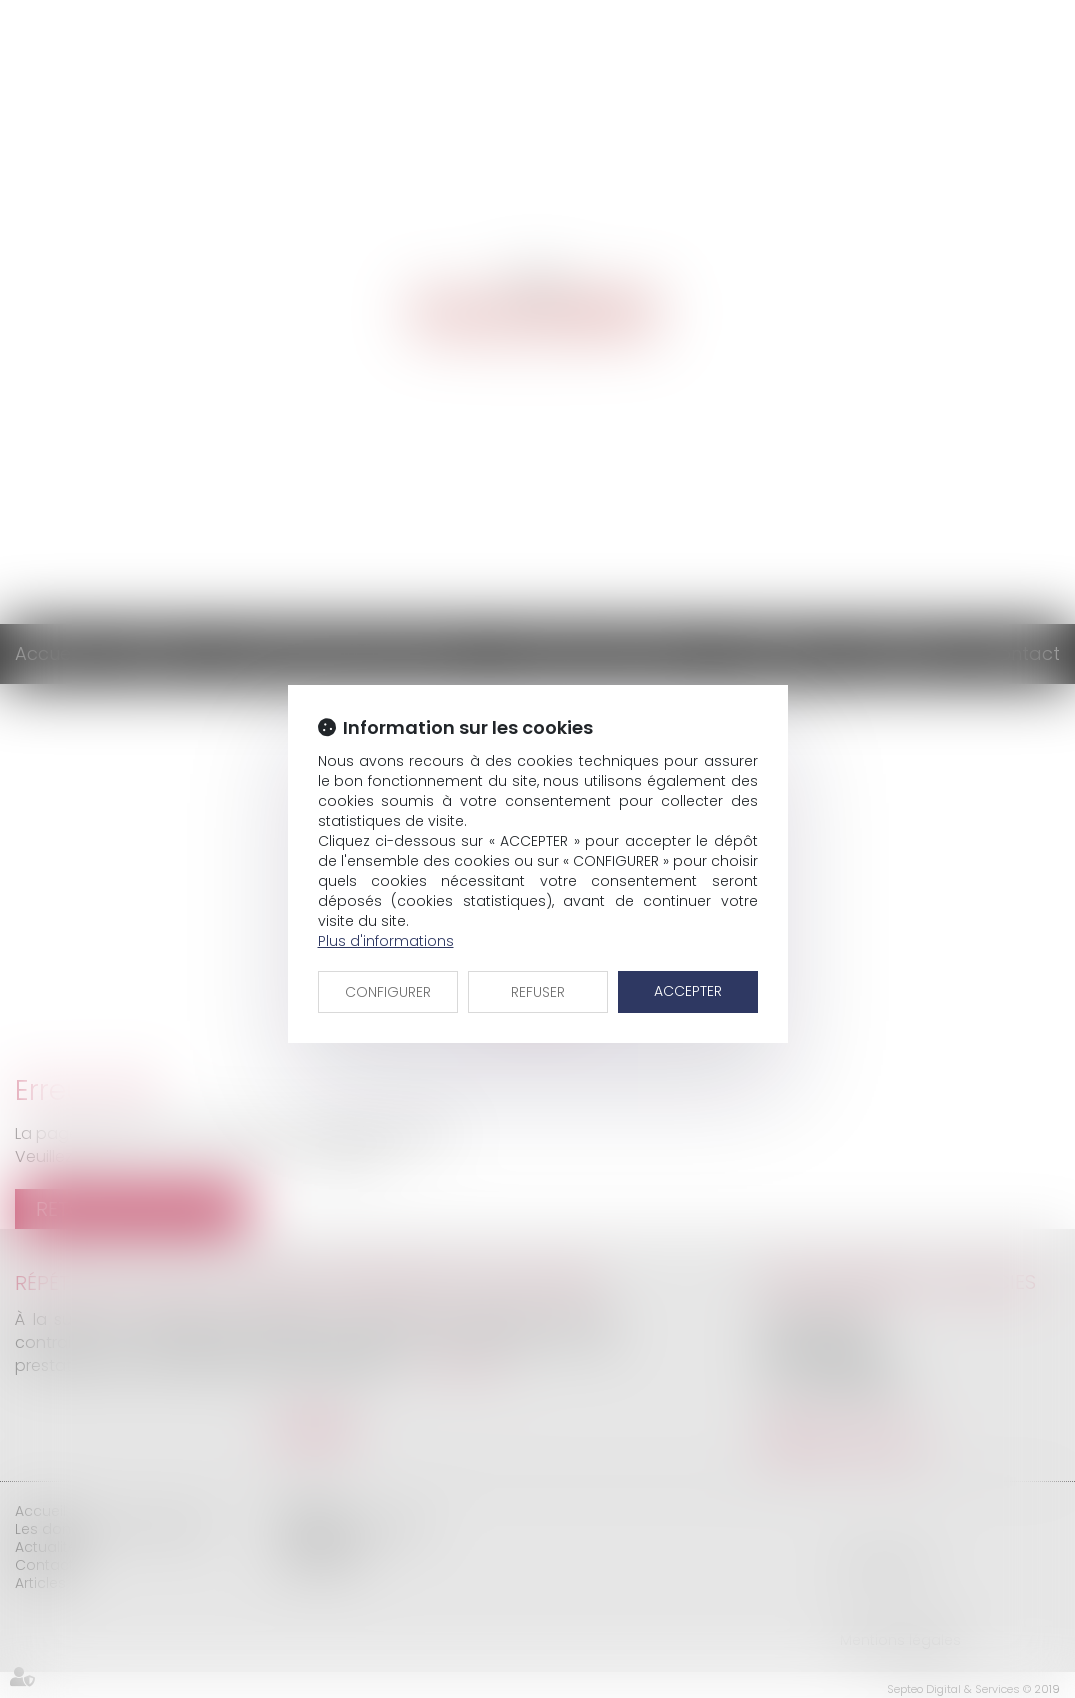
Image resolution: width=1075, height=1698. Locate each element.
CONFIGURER (388, 992)
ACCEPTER (688, 991)
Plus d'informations (386, 941)
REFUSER (538, 992)
